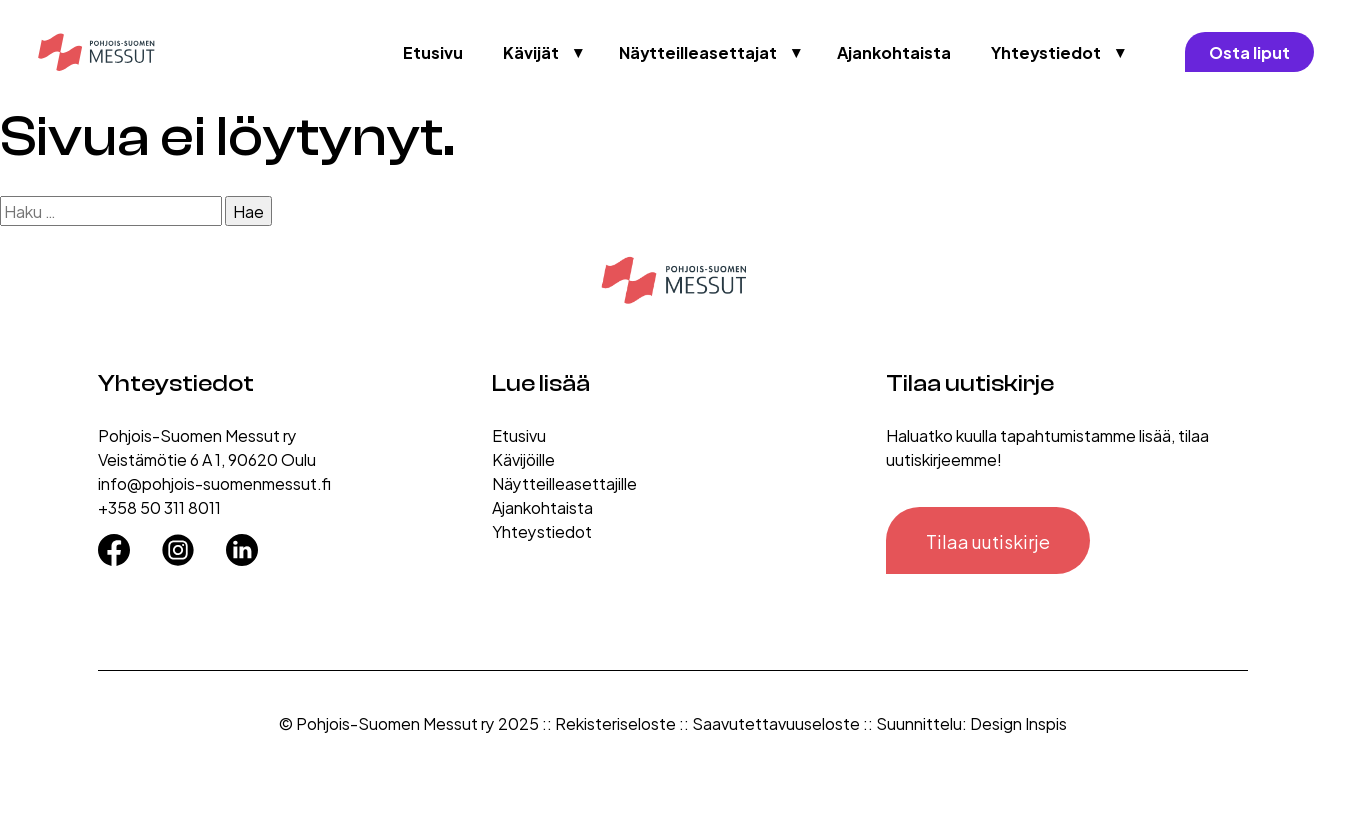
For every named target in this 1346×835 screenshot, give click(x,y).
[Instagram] (178, 543)
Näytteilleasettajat (698, 51)
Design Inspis (1018, 722)
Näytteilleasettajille (564, 482)
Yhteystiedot (1046, 51)
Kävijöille (523, 458)
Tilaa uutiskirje (988, 540)
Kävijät (531, 51)
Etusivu (433, 51)
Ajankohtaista (894, 51)
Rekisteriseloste (615, 722)
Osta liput (1249, 51)
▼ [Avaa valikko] (579, 52)
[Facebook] (114, 543)
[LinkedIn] (242, 543)
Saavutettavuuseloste (776, 722)
